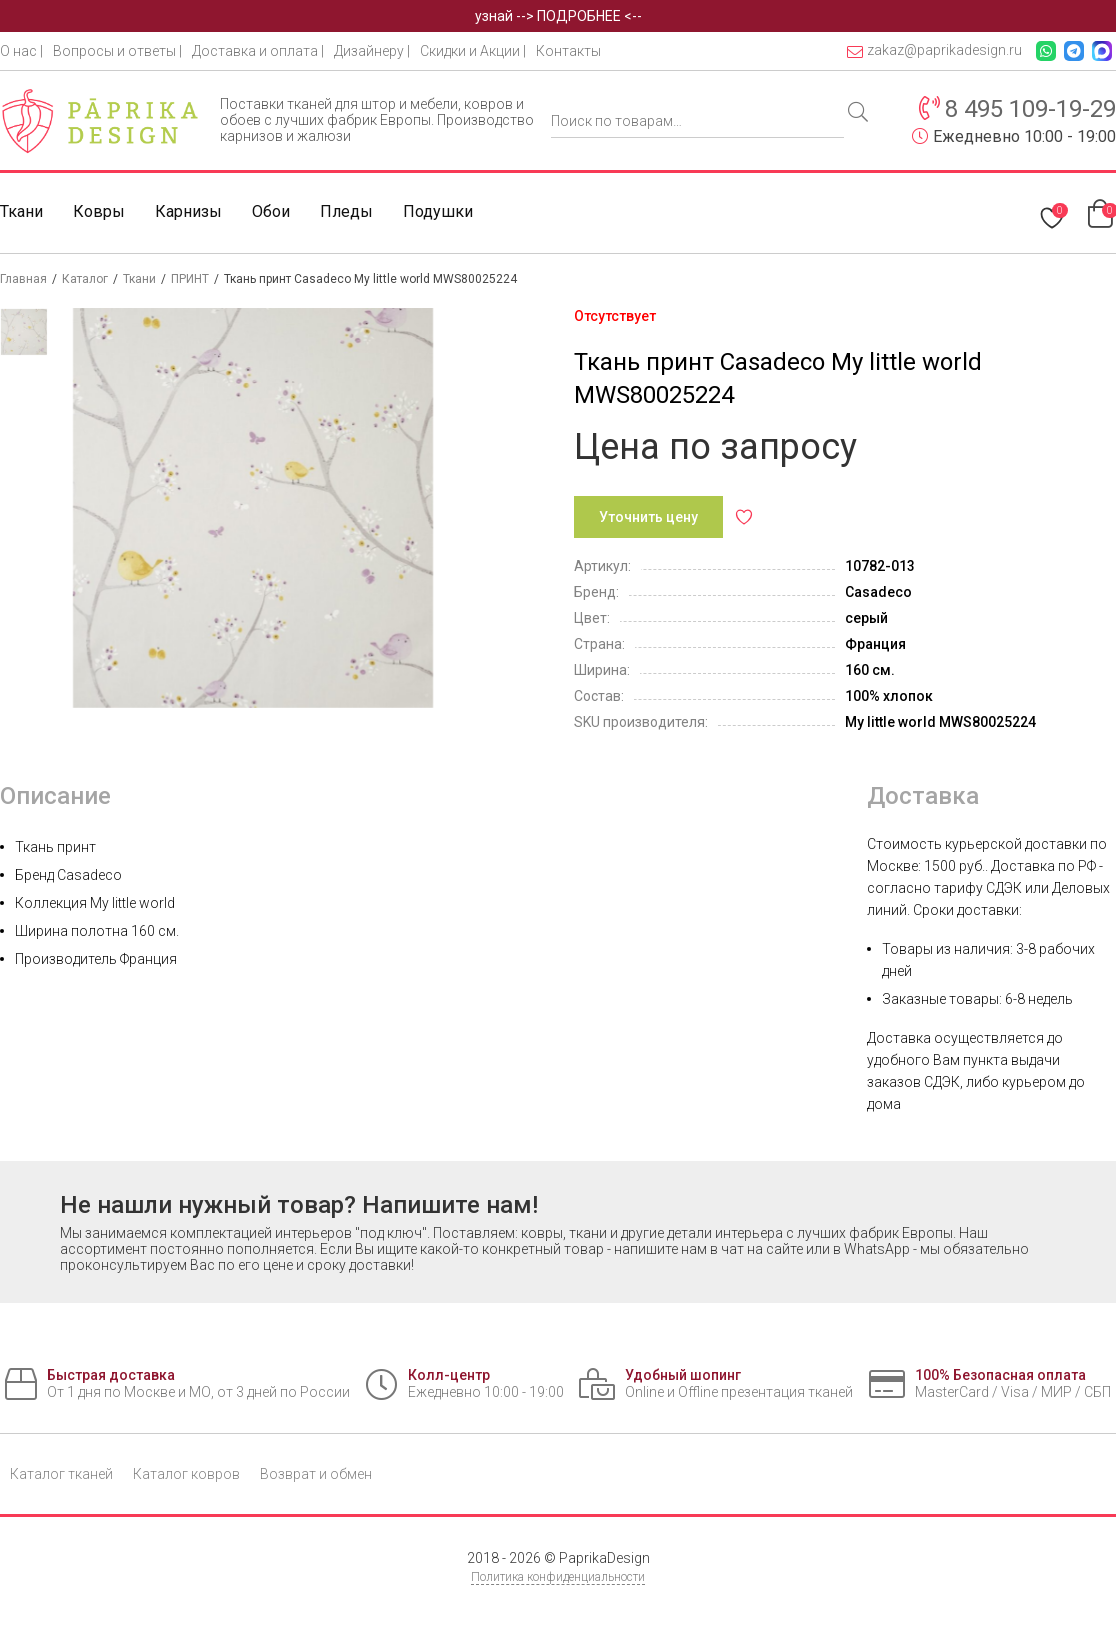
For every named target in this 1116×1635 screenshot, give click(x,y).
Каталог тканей (61, 1474)
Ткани (21, 211)
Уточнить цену (648, 517)
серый (866, 618)
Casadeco (878, 592)
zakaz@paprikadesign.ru (934, 50)
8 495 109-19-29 (1030, 109)
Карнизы (188, 211)
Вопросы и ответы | (117, 51)
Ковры (99, 211)
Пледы (346, 211)
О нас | (21, 51)
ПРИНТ (190, 279)
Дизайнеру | (372, 51)
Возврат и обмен (316, 1474)
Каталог (85, 279)
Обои (271, 211)
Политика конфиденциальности (558, 1577)
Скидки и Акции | (473, 51)
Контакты (568, 51)
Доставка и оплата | (258, 51)
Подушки (438, 211)
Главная (23, 279)
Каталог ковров (186, 1474)
